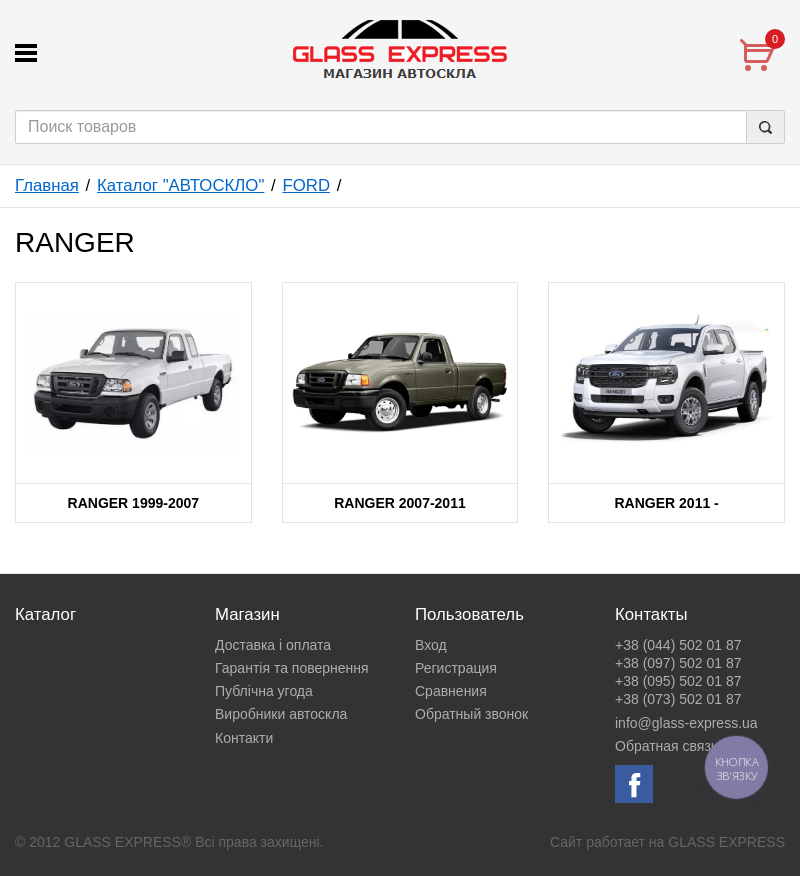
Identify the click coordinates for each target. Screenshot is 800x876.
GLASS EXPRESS (726, 842)
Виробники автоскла (281, 714)
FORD (306, 185)
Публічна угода (264, 691)
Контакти (244, 738)
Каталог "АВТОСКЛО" (180, 185)
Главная (47, 185)
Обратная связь (666, 746)
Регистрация (456, 668)
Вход (431, 645)
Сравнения (451, 691)
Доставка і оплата (273, 645)
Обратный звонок (471, 714)
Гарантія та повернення (292, 668)
